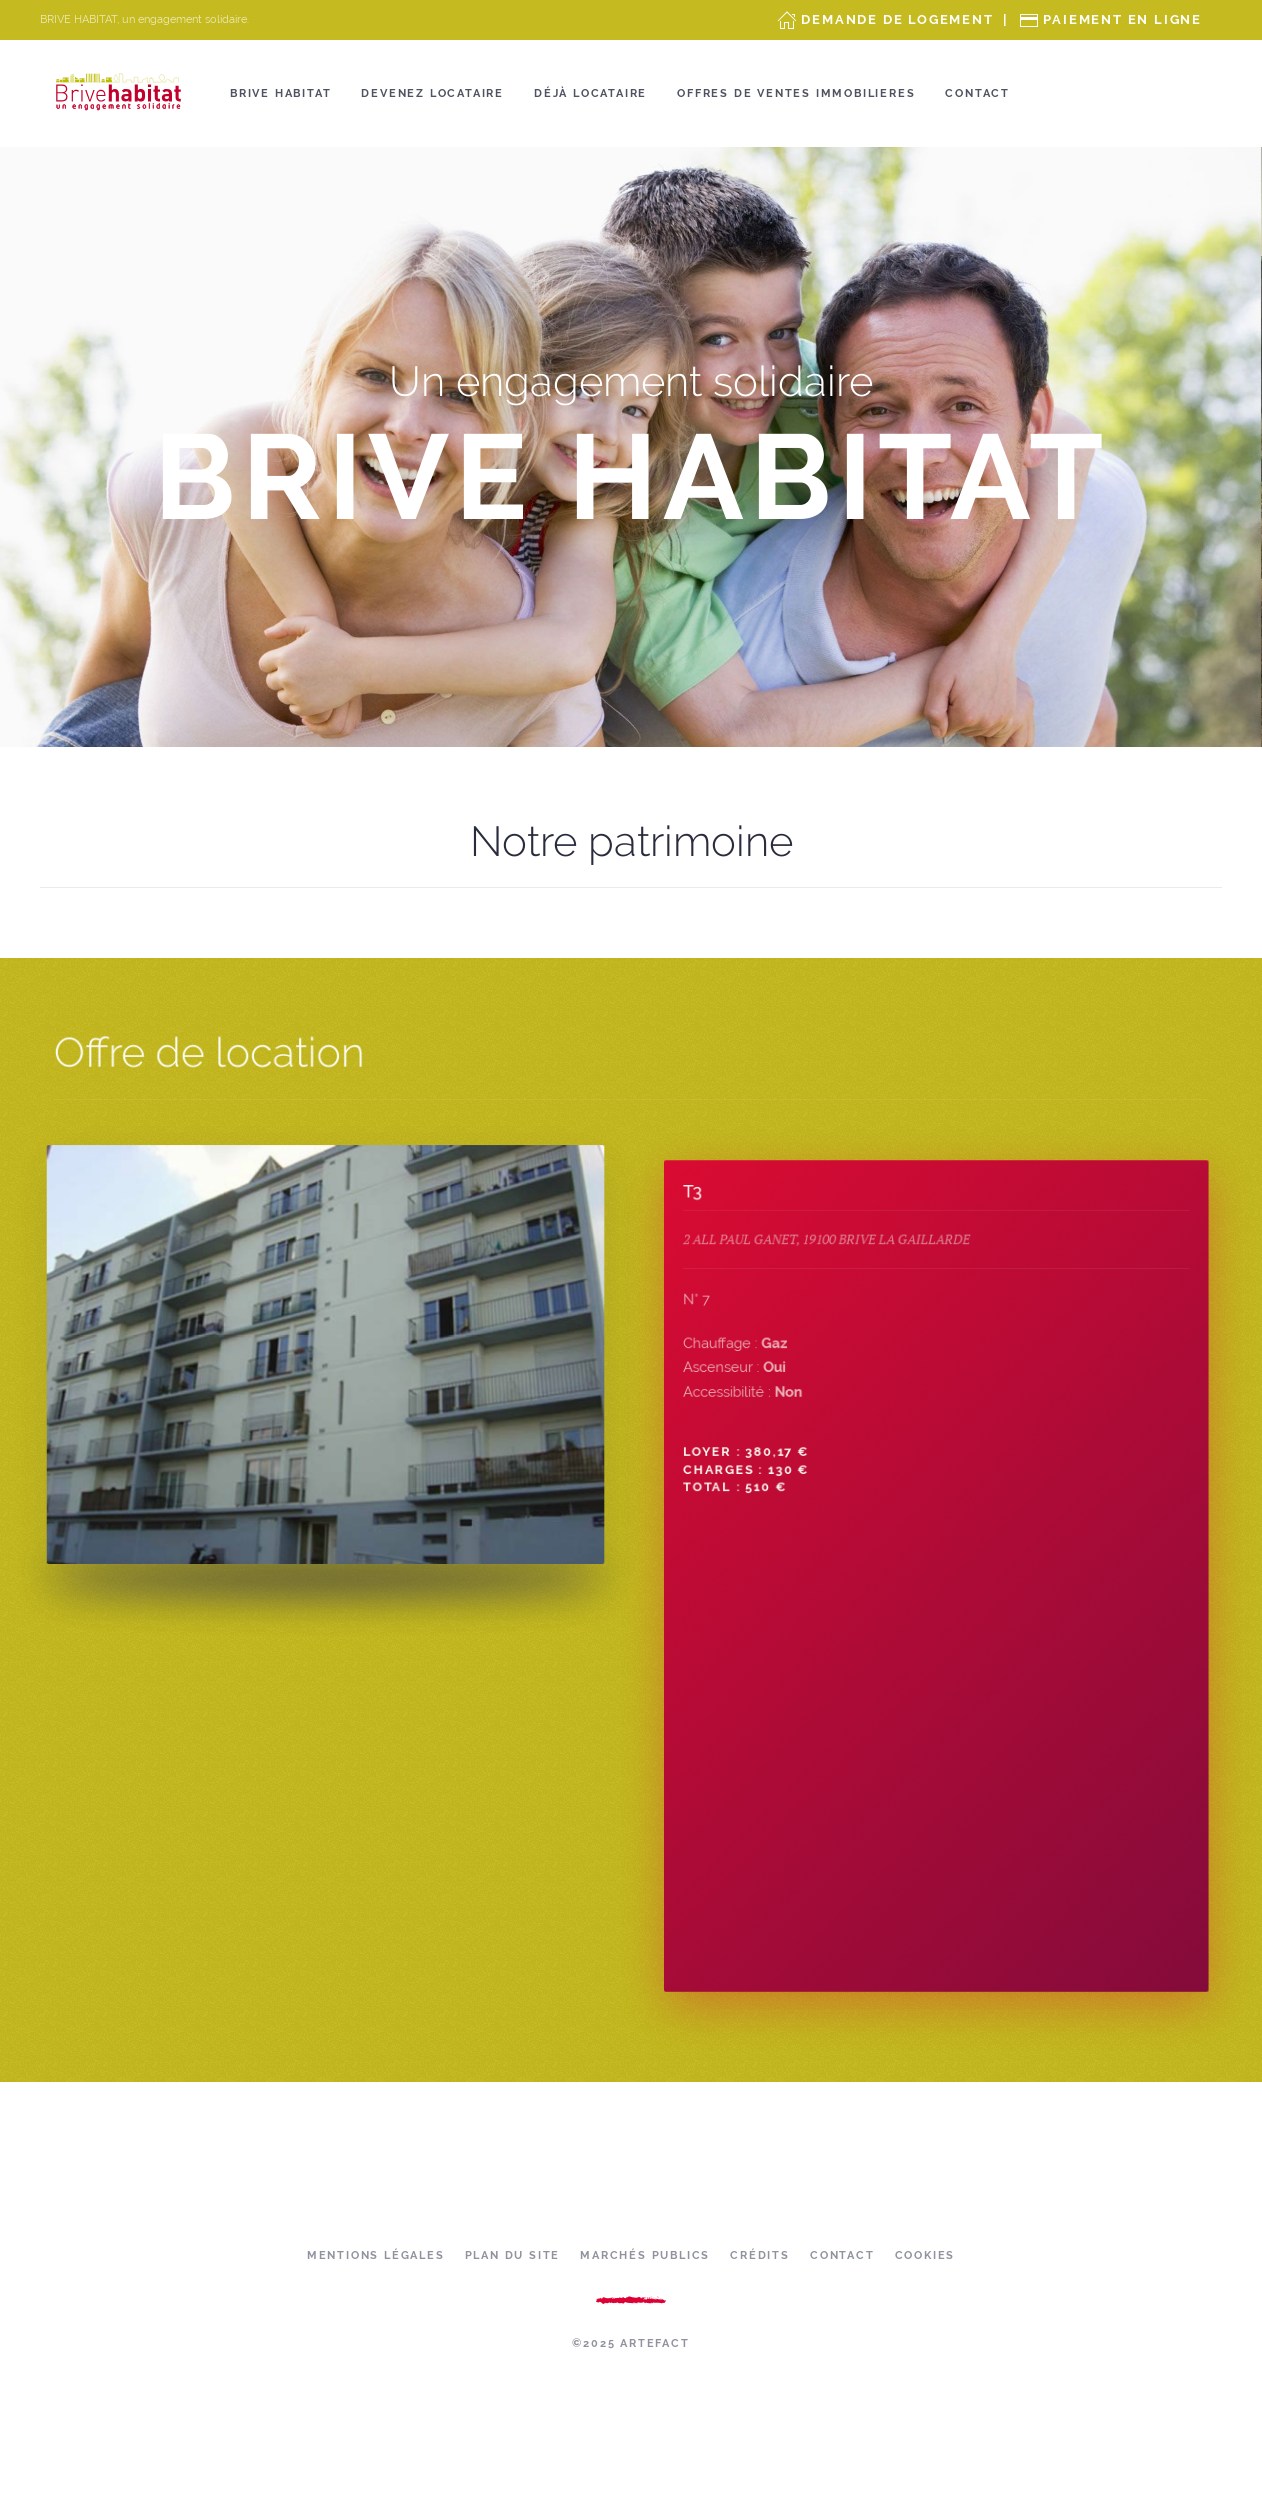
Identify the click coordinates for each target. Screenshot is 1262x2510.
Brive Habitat (280, 93)
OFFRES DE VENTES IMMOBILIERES (796, 93)
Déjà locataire (590, 93)
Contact (977, 93)
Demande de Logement (897, 19)
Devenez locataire (432, 93)
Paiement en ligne (1122, 19)
